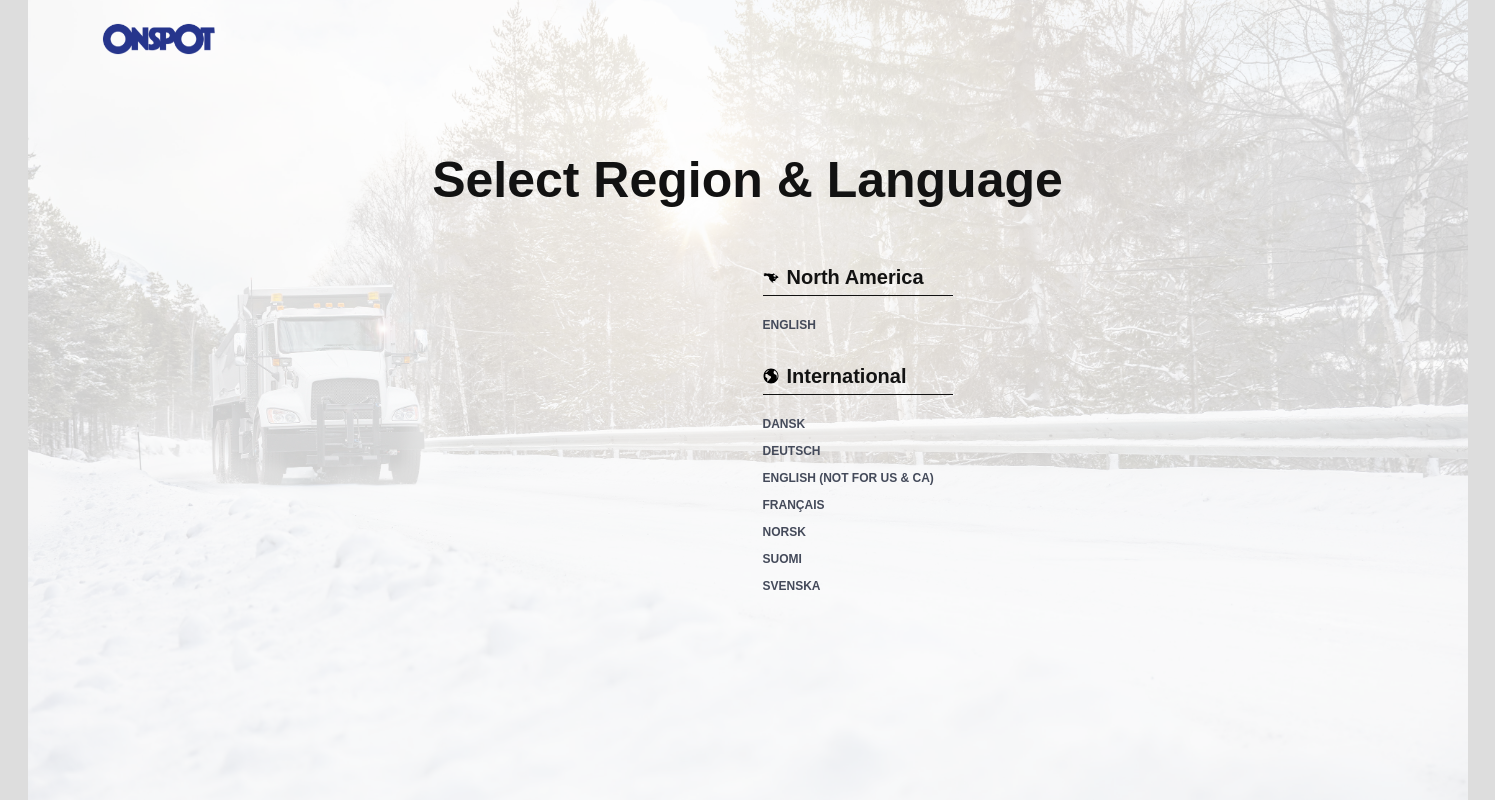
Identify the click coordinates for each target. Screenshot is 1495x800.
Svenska (792, 586)
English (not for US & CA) (848, 478)
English (789, 325)
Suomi (782, 559)
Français (794, 505)
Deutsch (792, 451)
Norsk (784, 532)
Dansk (784, 424)
